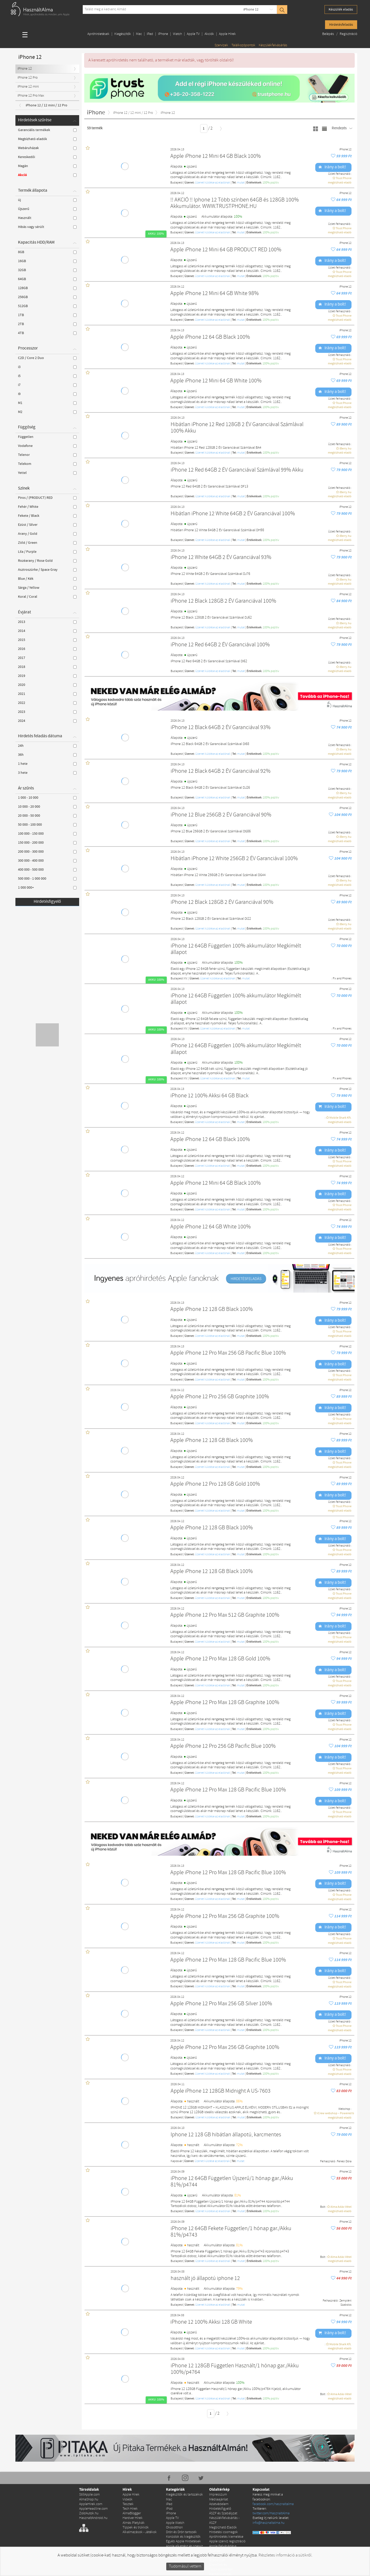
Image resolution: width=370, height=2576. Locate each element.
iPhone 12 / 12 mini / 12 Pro (46, 105)
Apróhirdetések (98, 34)
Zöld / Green (47, 542)
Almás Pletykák (134, 2522)
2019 (47, 676)
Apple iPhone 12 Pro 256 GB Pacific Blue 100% (223, 1746)
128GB (47, 288)
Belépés (328, 34)
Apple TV (193, 34)
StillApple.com (89, 2494)
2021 (47, 694)
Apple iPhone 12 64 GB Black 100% (210, 337)
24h (47, 745)
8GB (47, 252)
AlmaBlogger (132, 2513)
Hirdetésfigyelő (47, 902)
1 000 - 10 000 (47, 797)
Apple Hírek (227, 34)
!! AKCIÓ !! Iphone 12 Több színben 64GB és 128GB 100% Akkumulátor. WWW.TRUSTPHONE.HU (234, 203)
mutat (241, 183)
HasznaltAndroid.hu (93, 2518)
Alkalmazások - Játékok (140, 2532)
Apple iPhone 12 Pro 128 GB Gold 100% (215, 1484)
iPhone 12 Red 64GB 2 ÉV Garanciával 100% (220, 645)
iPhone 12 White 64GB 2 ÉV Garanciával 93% (221, 557)
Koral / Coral (47, 596)
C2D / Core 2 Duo (47, 358)
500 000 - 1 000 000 (47, 878)
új (47, 200)
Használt (47, 218)
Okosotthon (174, 2527)
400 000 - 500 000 (47, 869)
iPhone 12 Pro (27, 77)
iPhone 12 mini (28, 86)
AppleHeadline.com (93, 2508)
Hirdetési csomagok (223, 2532)
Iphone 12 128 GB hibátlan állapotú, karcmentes (226, 2135)
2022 (47, 703)
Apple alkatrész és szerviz (184, 2546)
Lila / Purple (47, 551)
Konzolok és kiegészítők (183, 2536)
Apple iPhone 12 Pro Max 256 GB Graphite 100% (224, 1916)
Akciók (209, 34)
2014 (47, 631)
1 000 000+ (47, 887)
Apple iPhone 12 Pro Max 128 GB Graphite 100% (224, 1702)
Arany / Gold (47, 533)
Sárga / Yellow (47, 587)
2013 (47, 622)
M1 (47, 403)
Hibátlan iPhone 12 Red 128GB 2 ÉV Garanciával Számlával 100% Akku (237, 428)
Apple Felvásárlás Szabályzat (222, 2558)
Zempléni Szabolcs (345, 2303)
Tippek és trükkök (136, 2527)
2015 (47, 640)
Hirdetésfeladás (341, 24)
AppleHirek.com (90, 2504)
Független (47, 437)
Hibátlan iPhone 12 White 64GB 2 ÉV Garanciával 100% (233, 514)
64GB (47, 279)
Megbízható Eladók (223, 2527)
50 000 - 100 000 (47, 824)
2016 (47, 649)
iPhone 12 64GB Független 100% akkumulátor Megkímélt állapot (236, 949)
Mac (139, 34)
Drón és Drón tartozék (181, 2532)
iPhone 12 (250, 9)
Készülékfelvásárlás (273, 45)
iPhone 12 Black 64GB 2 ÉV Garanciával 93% (221, 727)
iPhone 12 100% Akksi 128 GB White (211, 2322)
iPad (150, 34)
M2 (47, 412)
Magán (47, 166)
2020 (47, 685)
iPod (169, 2508)
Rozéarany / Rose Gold (47, 560)
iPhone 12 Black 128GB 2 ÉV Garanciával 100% (223, 601)
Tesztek (128, 2504)
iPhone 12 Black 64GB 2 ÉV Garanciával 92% (221, 771)
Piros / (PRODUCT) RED (47, 497)
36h (47, 754)
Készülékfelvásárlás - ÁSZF (224, 2520)
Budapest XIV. (179, 979)
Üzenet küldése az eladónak (212, 183)
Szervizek (221, 45)
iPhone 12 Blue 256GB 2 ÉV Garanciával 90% (221, 815)
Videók (128, 2499)
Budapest (176, 183)
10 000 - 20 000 (47, 806)
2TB (47, 324)
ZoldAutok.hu (88, 2513)
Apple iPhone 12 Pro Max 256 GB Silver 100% (221, 2004)
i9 (47, 394)
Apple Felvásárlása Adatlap (222, 2548)
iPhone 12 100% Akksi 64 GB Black (209, 1096)
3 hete (47, 772)
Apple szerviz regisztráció (227, 2541)
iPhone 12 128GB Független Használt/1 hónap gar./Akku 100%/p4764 (235, 2369)
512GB (47, 306)
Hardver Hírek (133, 2518)
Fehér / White (47, 506)
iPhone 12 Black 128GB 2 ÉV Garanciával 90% (222, 902)
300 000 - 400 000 (47, 860)
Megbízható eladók (47, 139)
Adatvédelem (218, 2504)
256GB (47, 297)
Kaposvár (176, 2161)
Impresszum (218, 2494)
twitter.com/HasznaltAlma (271, 2513)
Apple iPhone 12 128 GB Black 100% (211, 1309)
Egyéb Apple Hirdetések (183, 2541)
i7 (47, 385)
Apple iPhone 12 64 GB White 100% (210, 1227)
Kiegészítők (122, 34)
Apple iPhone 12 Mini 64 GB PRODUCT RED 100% (225, 250)
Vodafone (47, 446)
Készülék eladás (341, 9)
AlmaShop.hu (88, 2499)
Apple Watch (175, 2522)
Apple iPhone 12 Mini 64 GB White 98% (214, 293)
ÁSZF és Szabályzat (223, 2513)
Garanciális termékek (47, 130)
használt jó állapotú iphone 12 (205, 2278)
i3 (47, 367)
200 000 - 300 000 (47, 851)
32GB (47, 270)
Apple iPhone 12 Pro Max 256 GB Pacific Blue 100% (228, 1353)
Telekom (47, 464)
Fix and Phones (342, 979)
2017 (47, 658)
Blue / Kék (47, 578)
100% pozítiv (271, 183)
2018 (47, 667)
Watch (177, 34)
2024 (47, 721)
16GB (47, 261)
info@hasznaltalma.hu (268, 2522)
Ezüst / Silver (47, 524)
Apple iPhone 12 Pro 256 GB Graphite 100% (219, 1397)
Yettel (47, 473)
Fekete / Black (47, 515)
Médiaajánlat (218, 2499)
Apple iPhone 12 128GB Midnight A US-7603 (221, 2091)
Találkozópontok (243, 45)
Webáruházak (47, 148)
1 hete (47, 763)
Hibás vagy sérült (47, 227)
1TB (47, 315)
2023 (47, 712)
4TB (47, 333)
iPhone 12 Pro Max (30, 95)
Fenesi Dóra (344, 2161)
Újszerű (47, 209)
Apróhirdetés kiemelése (226, 2536)
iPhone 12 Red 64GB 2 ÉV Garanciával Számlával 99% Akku (237, 470)
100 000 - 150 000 (47, 833)
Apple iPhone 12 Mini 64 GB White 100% (216, 381)
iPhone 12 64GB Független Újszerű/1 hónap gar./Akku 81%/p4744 (232, 2181)
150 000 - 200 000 (47, 842)
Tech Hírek (130, 2508)
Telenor (47, 455)
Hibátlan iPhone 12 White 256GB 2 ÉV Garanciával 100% (234, 858)
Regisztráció (348, 34)
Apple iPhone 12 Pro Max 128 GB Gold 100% (220, 1659)
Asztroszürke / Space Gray (47, 569)
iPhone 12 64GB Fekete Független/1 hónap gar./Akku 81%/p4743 (231, 2232)
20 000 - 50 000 (47, 815)
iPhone (163, 34)
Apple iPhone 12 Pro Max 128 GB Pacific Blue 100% (228, 1790)
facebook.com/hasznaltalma (273, 2504)
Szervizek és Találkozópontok (221, 2567)
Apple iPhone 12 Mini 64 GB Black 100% (215, 156)
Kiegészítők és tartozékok (184, 2494)
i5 (47, 376)
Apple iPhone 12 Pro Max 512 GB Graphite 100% (224, 1615)
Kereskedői (47, 157)
